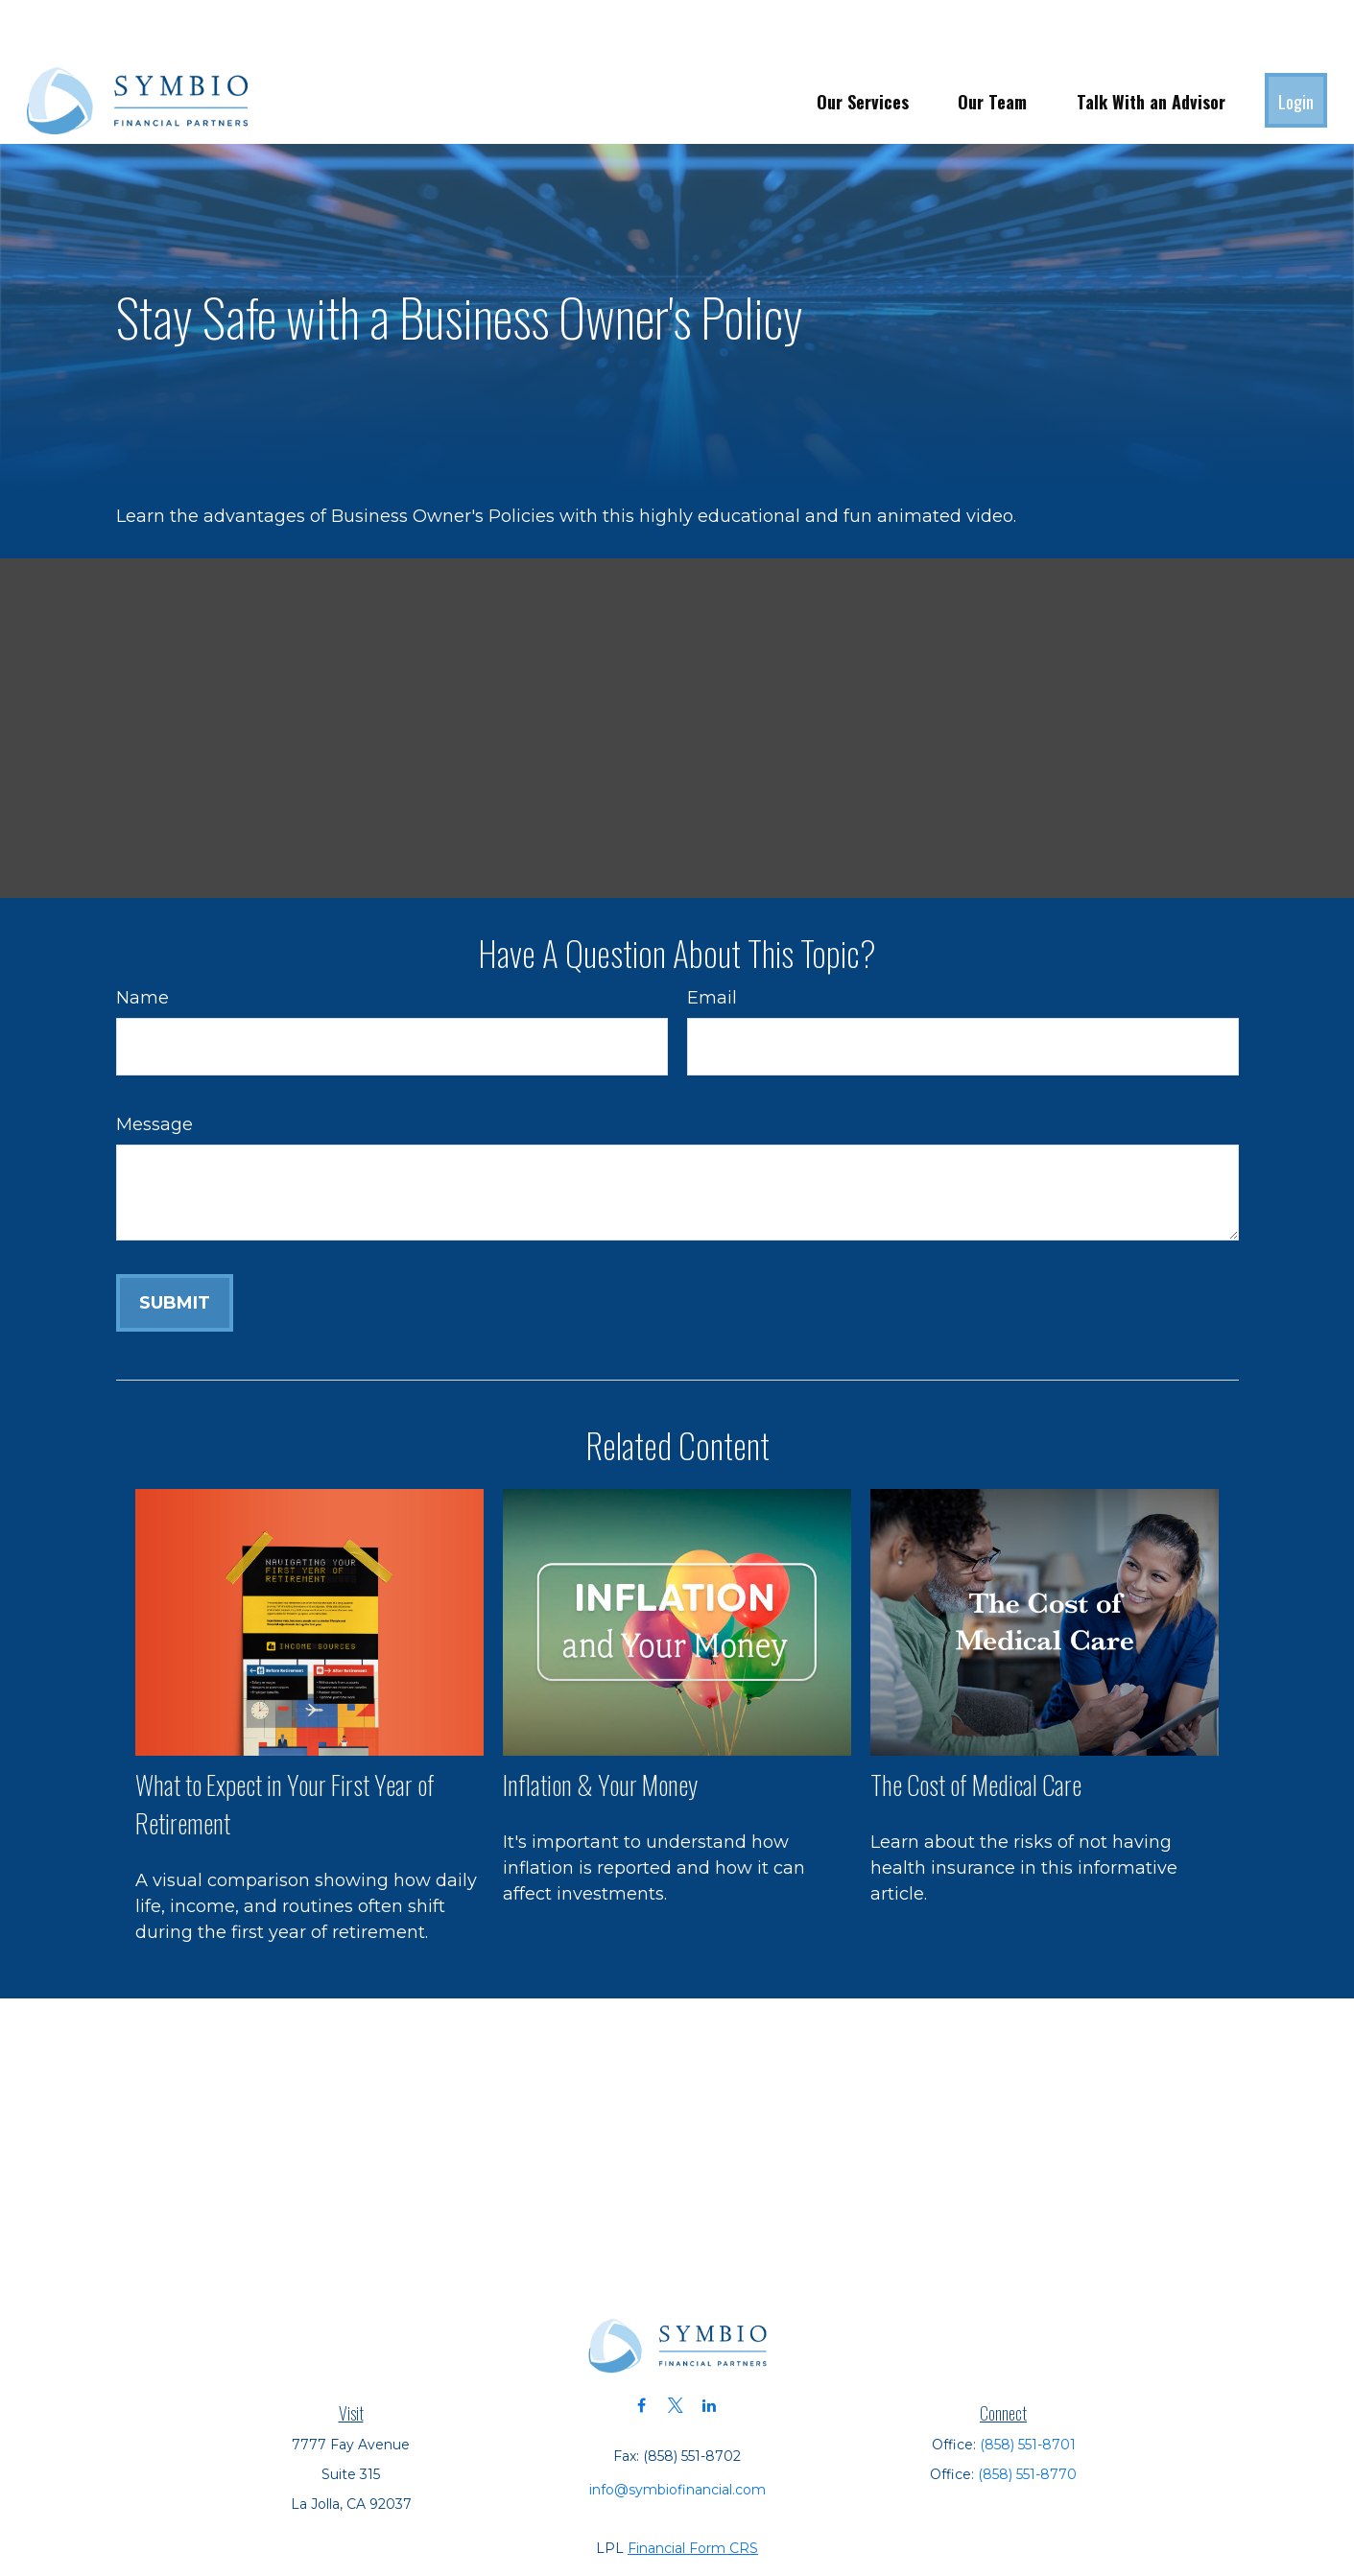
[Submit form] (174, 1245)
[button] (862, 43)
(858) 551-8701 (1028, 2387)
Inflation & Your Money (600, 1727)
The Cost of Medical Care (975, 1727)
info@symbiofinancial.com (677, 2432)
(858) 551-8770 (1027, 2416)
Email (712, 940)
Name (142, 940)
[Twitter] (675, 2348)
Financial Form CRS (693, 2490)
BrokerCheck (890, 2525)
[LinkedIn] (709, 2348)
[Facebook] (641, 2348)
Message (154, 1066)
